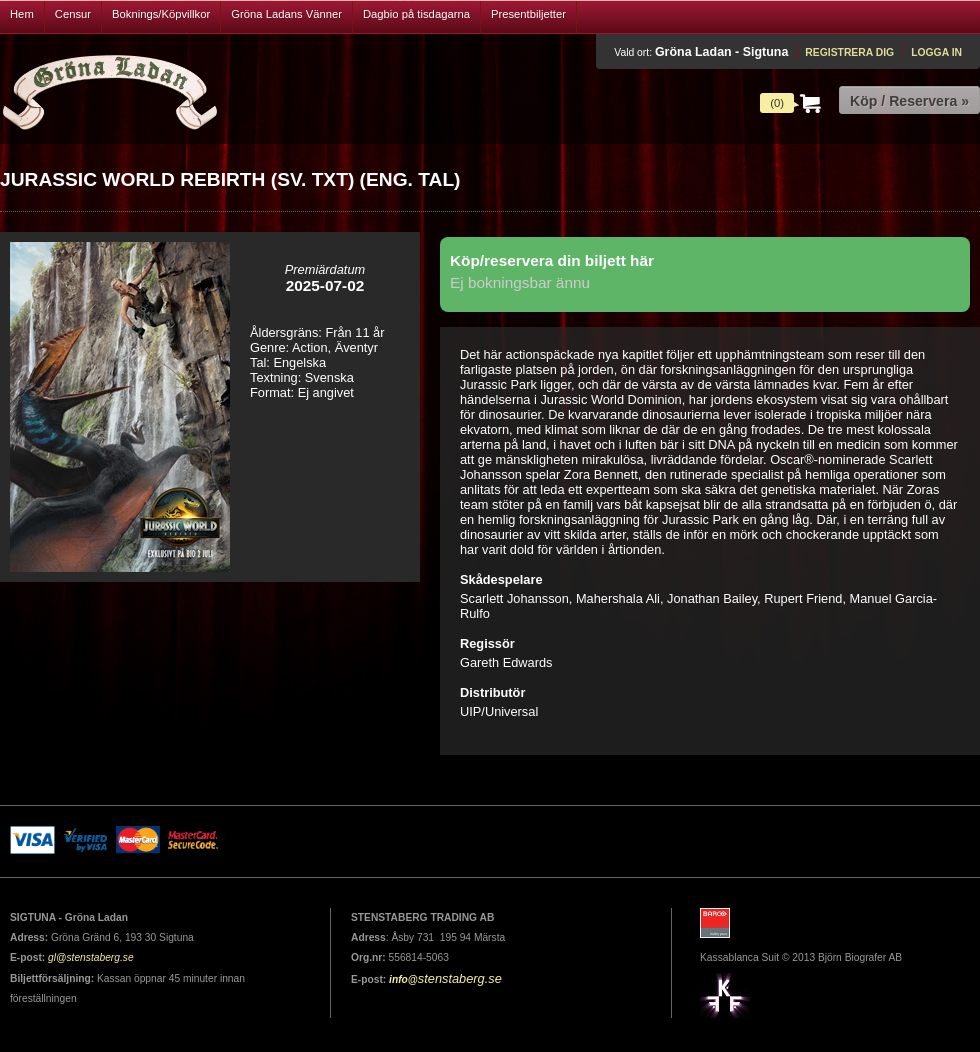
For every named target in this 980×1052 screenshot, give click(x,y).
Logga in (936, 52)
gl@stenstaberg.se (91, 957)
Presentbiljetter (528, 14)
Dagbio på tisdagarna (416, 14)
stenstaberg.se (460, 978)
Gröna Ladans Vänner (286, 14)
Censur (73, 14)
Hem (22, 14)
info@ (403, 979)
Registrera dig (849, 52)
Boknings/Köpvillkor (161, 14)
